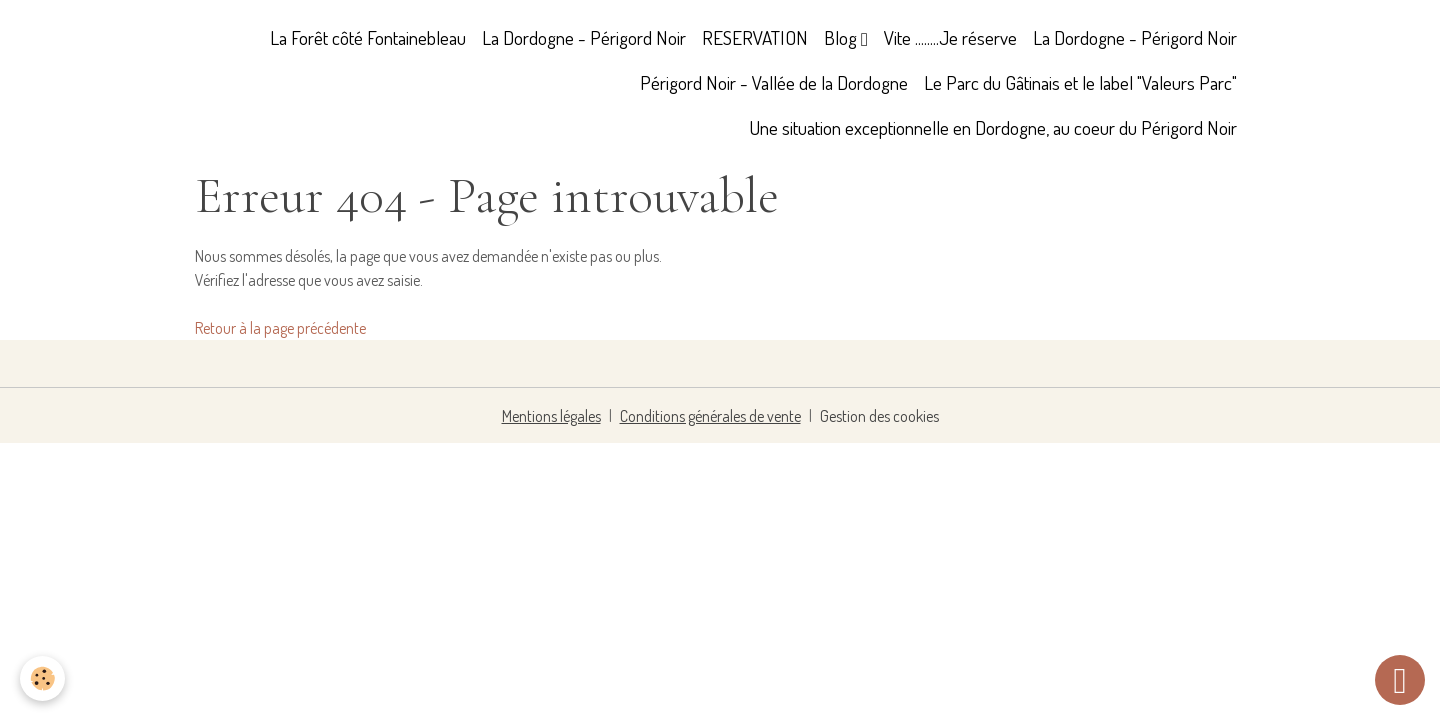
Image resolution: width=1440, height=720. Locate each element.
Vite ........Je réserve (950, 37)
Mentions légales (551, 416)
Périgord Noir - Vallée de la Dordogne (774, 82)
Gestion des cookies (879, 416)
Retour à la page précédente (280, 328)
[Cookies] (42, 678)
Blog (842, 37)
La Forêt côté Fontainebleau (368, 37)
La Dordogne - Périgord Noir (584, 37)
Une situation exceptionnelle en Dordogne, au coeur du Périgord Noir (993, 127)
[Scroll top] (1400, 680)
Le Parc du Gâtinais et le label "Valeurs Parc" (1080, 82)
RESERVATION (755, 37)
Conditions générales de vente (710, 416)
